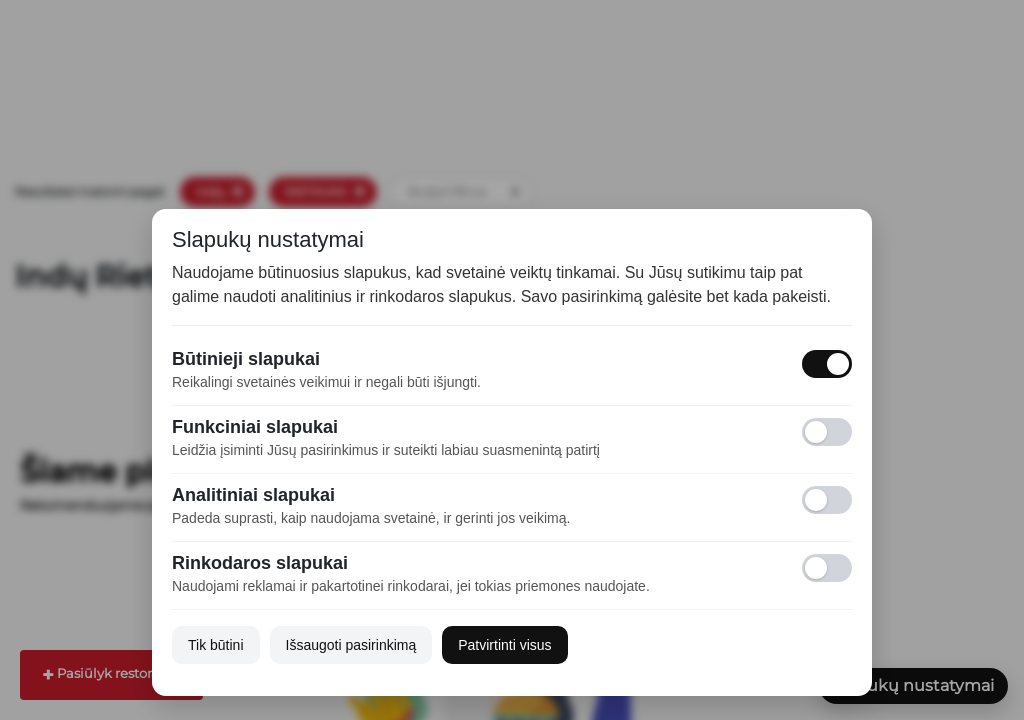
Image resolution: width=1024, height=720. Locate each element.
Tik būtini (216, 645)
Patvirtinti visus (504, 645)
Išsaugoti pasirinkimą (351, 645)
